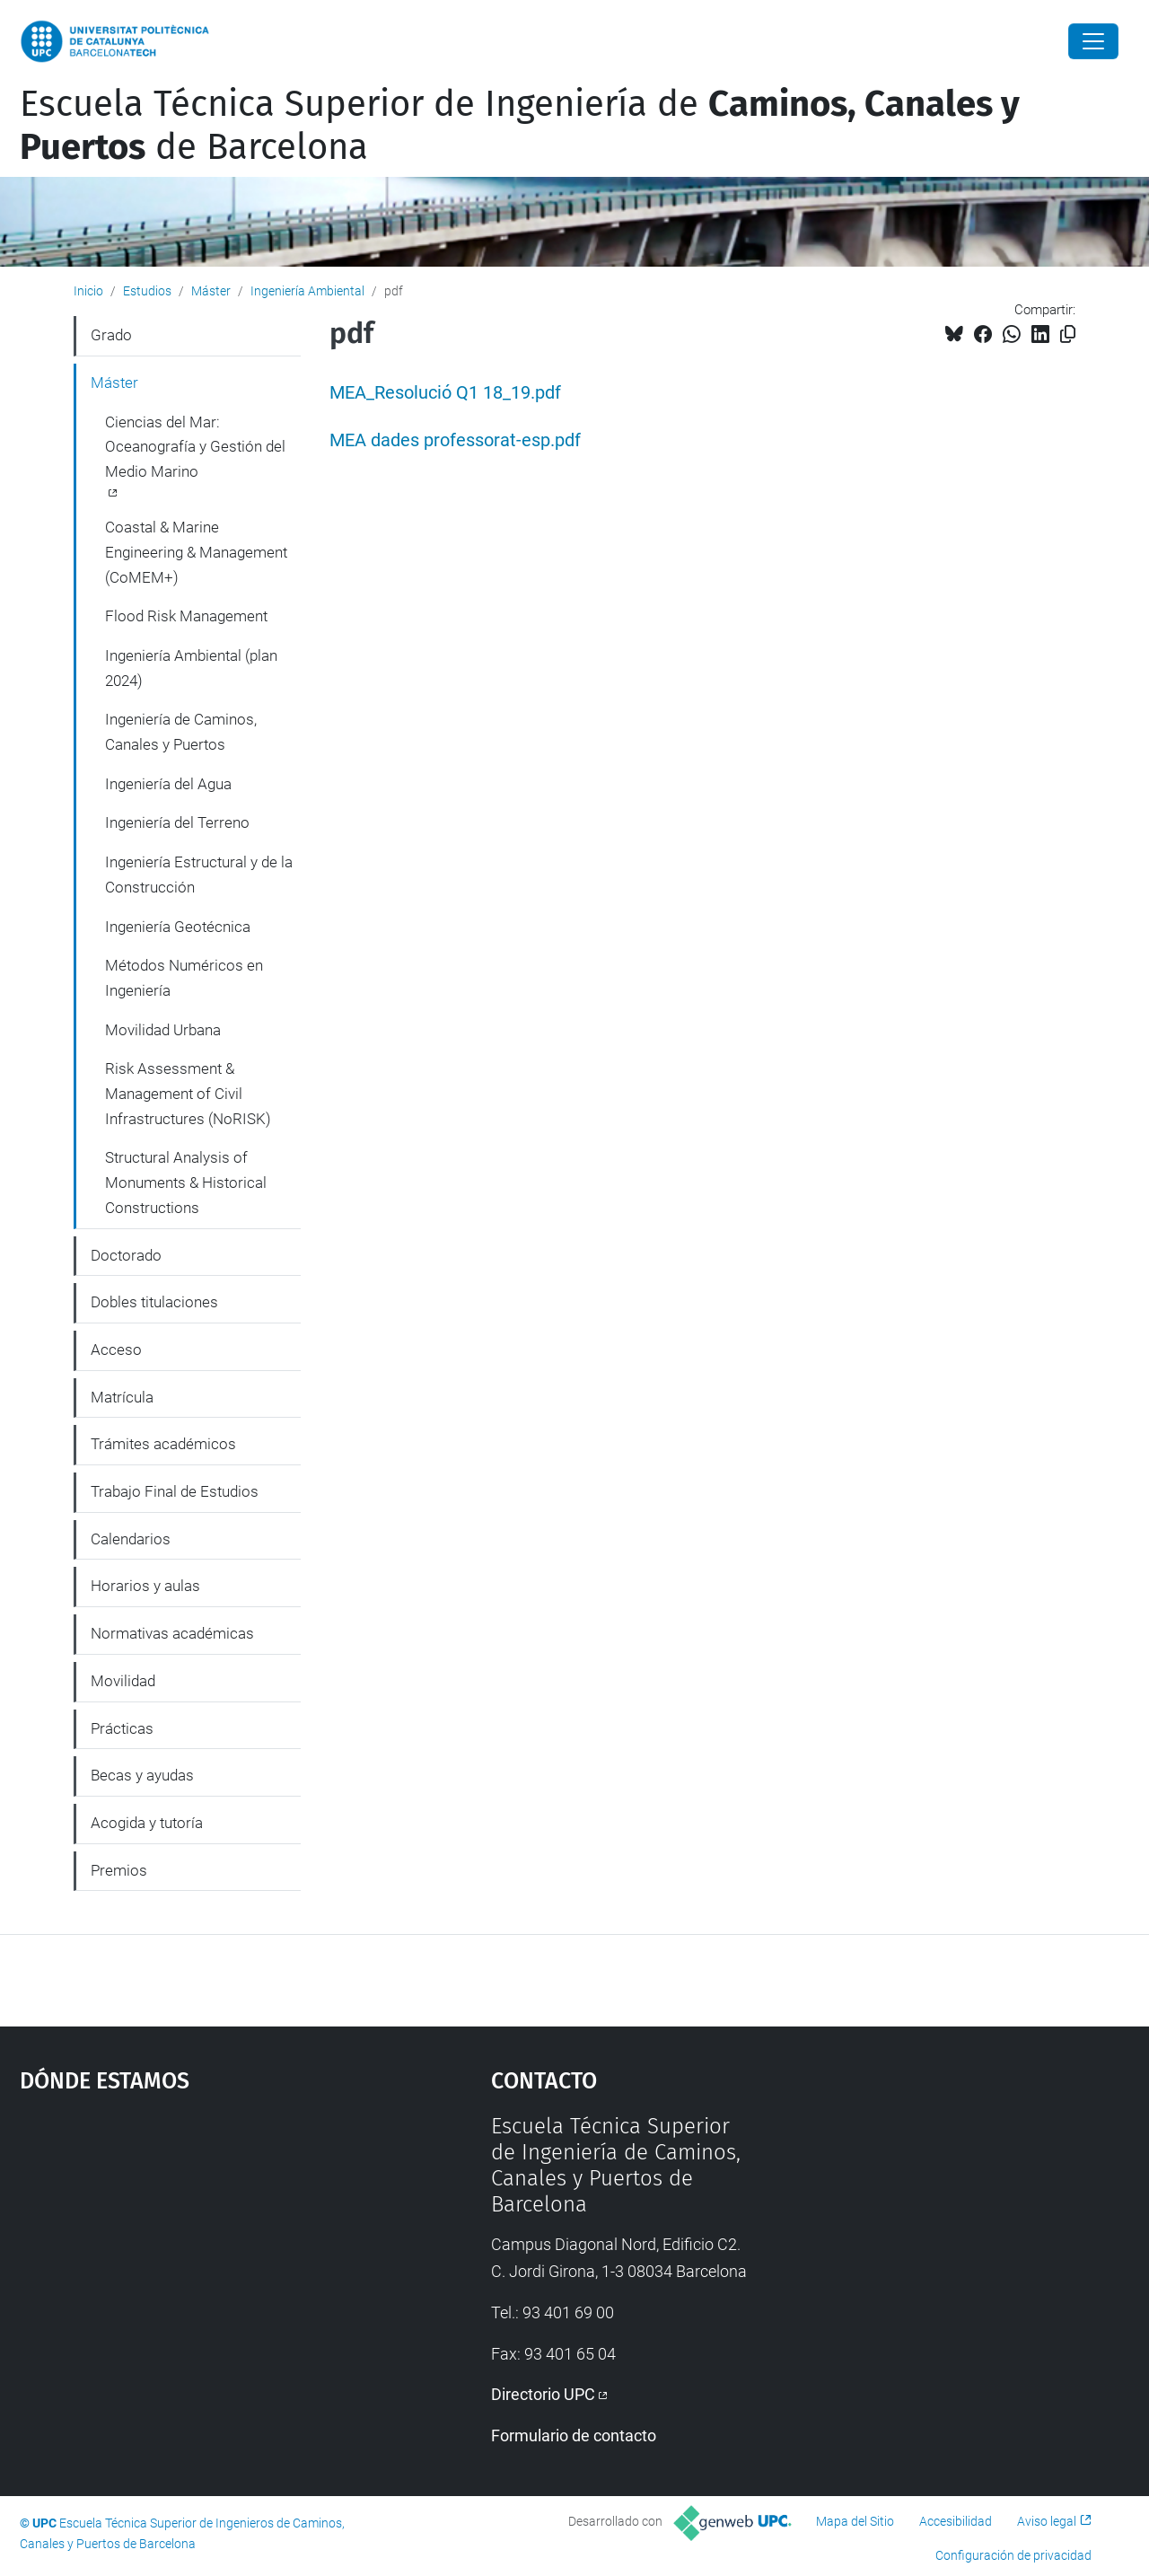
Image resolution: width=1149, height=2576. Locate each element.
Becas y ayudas (142, 1775)
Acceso (116, 1349)
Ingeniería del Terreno (177, 822)
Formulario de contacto (573, 2435)
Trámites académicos (163, 1444)
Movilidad (123, 1681)
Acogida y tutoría (147, 1823)
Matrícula (122, 1397)
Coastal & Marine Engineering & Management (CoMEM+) (196, 551)
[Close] (1093, 41)
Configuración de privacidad (1013, 2555)
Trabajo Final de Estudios (175, 1491)
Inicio (88, 291)
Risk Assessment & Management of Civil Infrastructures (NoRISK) (188, 1093)
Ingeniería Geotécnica (177, 927)
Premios (119, 1870)
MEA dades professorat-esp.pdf (455, 440)
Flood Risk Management (186, 616)
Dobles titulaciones (154, 1302)
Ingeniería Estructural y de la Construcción (199, 874)
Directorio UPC (543, 2394)
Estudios (147, 291)
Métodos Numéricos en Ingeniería (184, 977)
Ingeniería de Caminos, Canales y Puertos (181, 731)
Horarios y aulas (145, 1586)
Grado (111, 335)
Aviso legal (1046, 2521)
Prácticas (122, 1728)
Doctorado (126, 1255)
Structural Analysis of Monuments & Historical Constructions (186, 1182)
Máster (211, 291)
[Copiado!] (1067, 334)
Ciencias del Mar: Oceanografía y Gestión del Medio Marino (195, 446)
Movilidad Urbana (163, 1030)
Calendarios (131, 1539)
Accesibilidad (955, 2521)
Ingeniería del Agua (168, 784)
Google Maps (197, 2248)
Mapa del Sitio (855, 2521)
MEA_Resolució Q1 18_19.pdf (445, 392)
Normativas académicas (172, 1633)
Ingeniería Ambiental (307, 291)
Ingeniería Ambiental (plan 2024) (191, 668)
